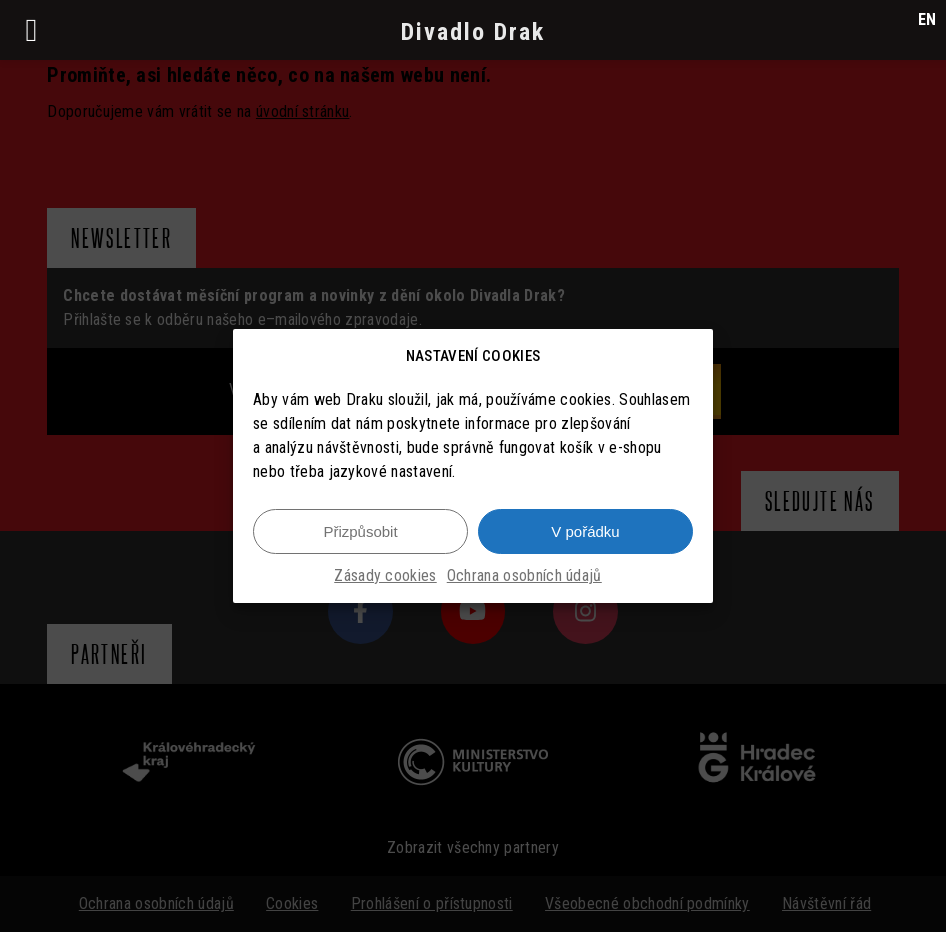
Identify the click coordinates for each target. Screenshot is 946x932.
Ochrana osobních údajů (524, 576)
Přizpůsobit (360, 531)
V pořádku (585, 531)
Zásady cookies (385, 576)
